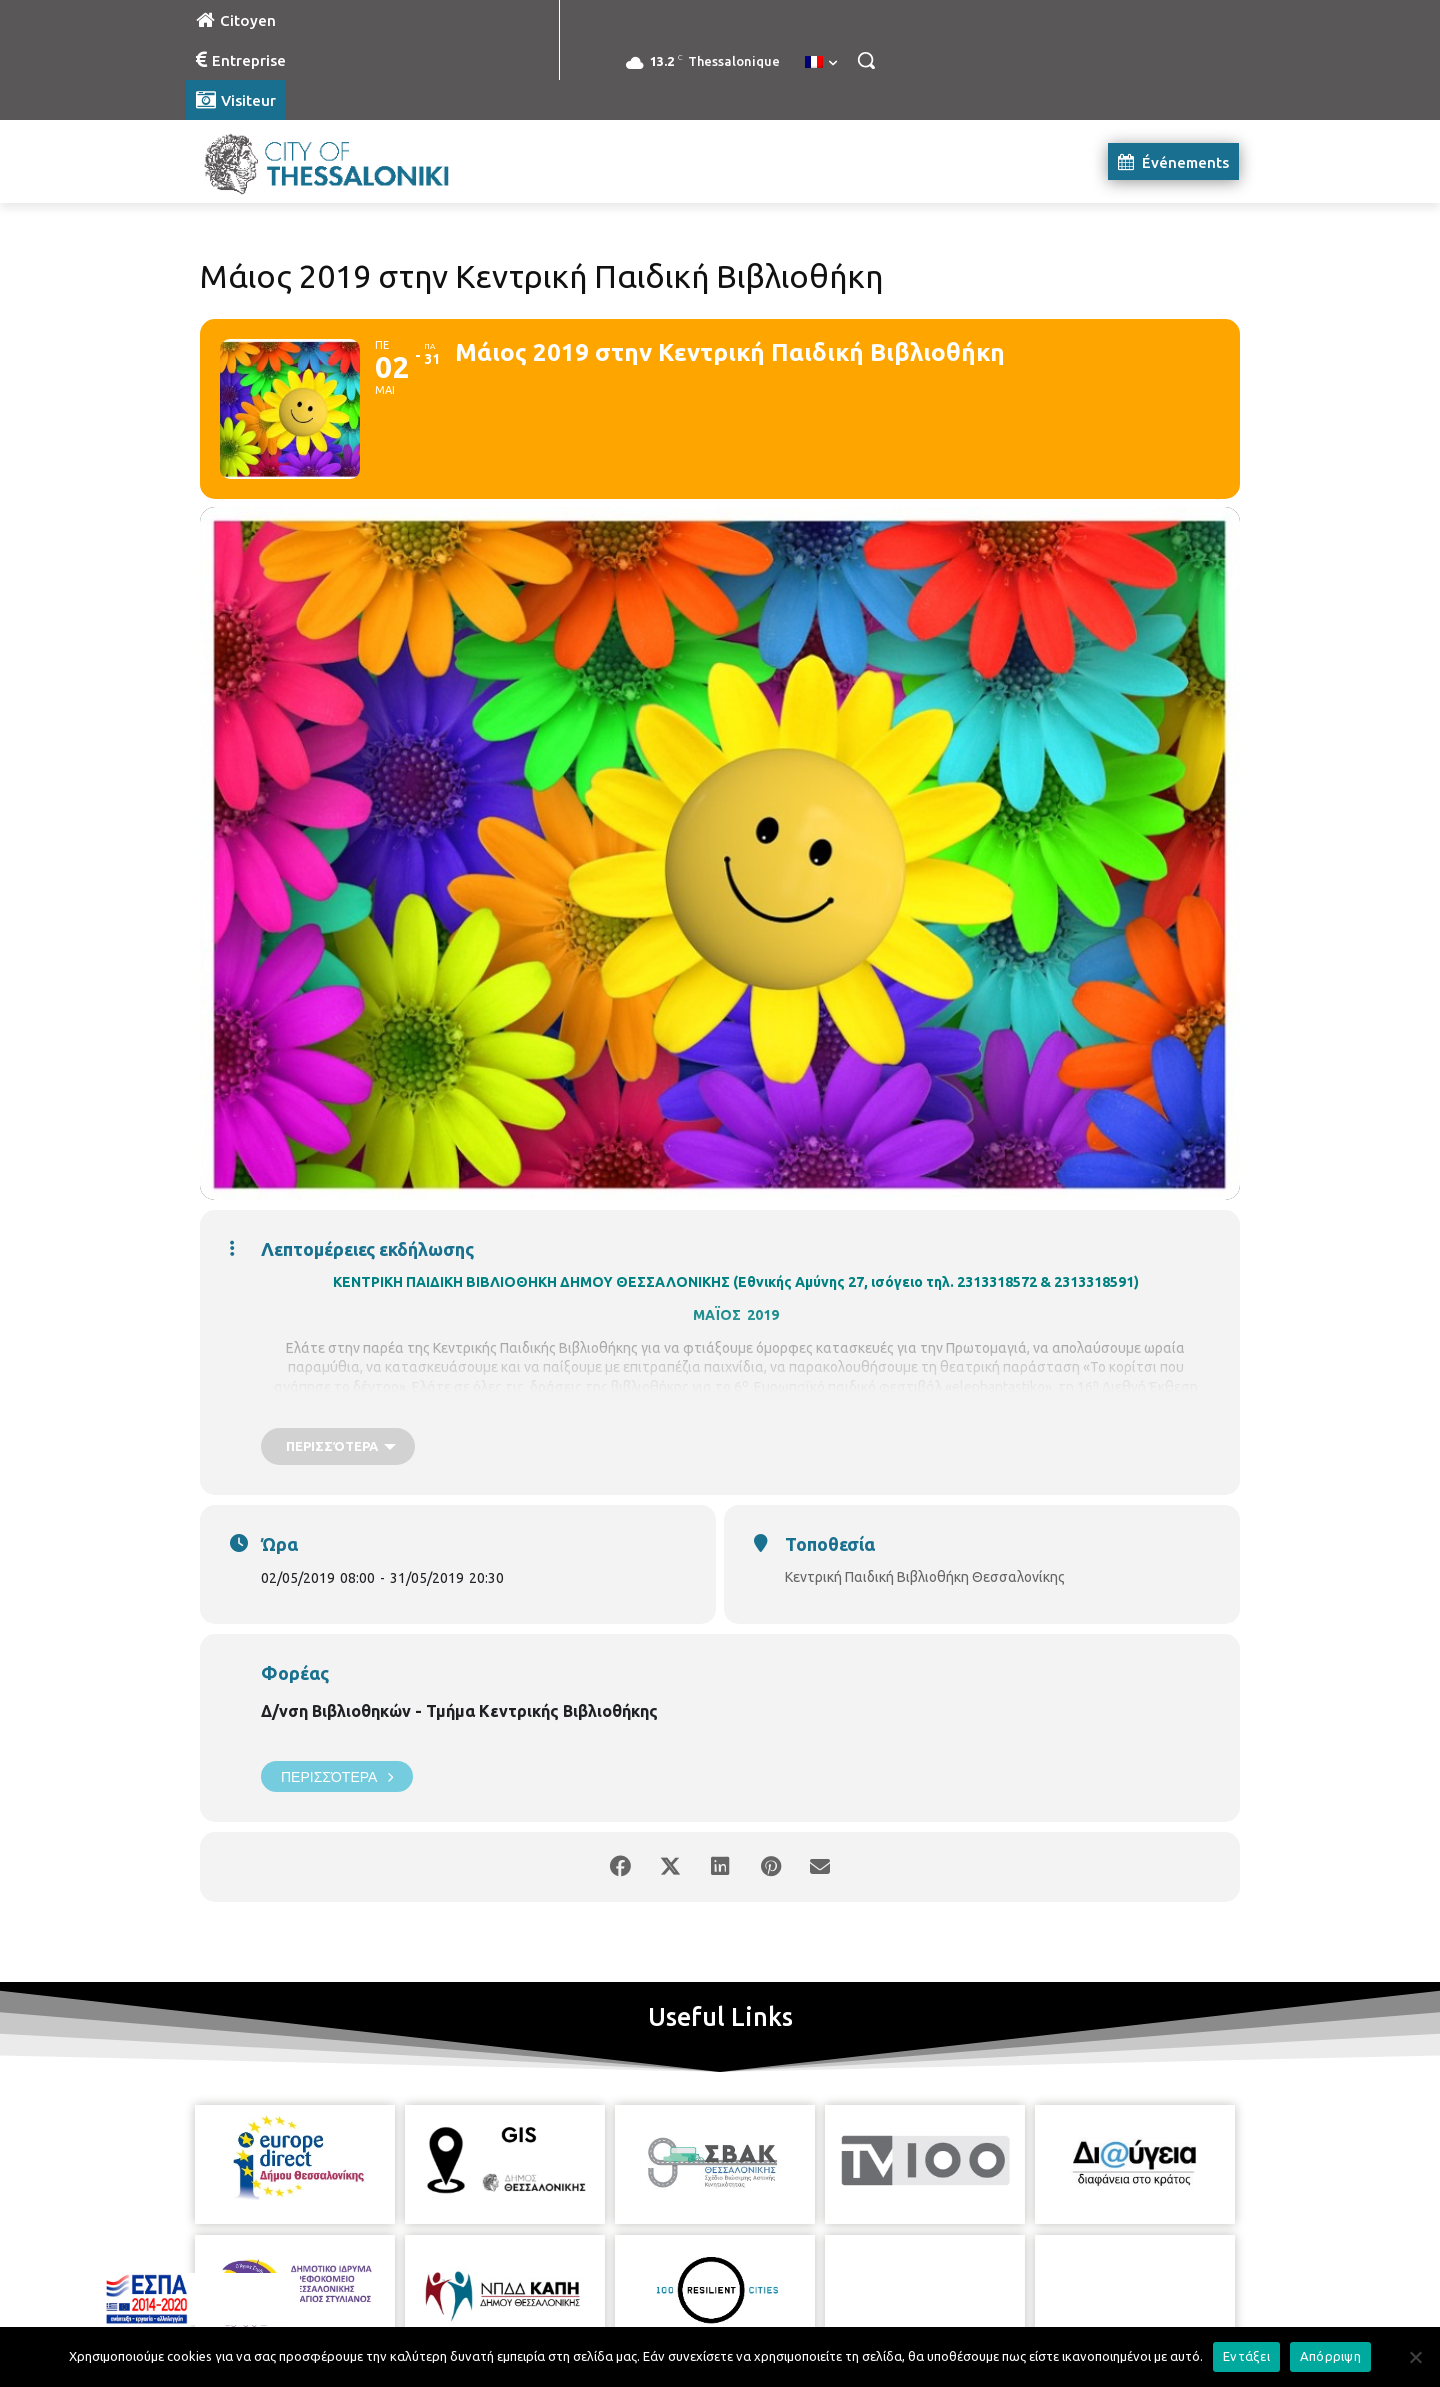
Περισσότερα (337, 1776)
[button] (866, 60)
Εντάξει (1246, 2356)
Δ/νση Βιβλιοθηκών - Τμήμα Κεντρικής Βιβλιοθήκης (459, 1711)
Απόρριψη (1330, 2356)
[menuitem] (821, 63)
